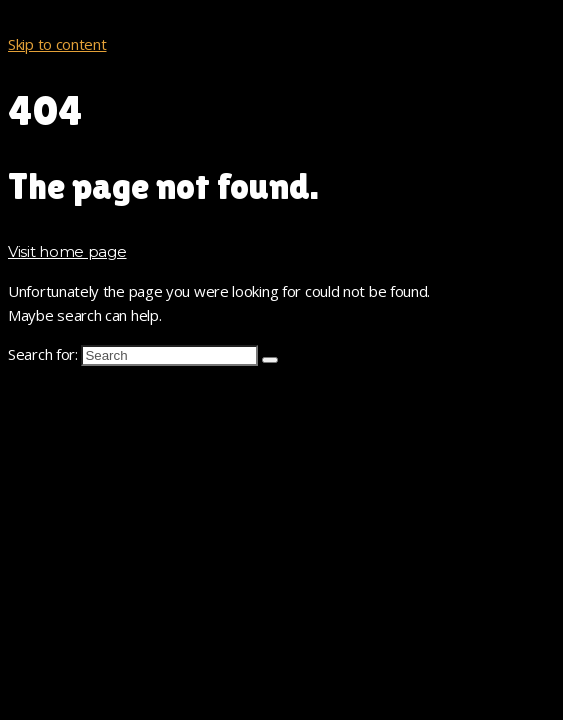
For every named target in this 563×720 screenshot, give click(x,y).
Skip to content (57, 44)
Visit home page (67, 251)
